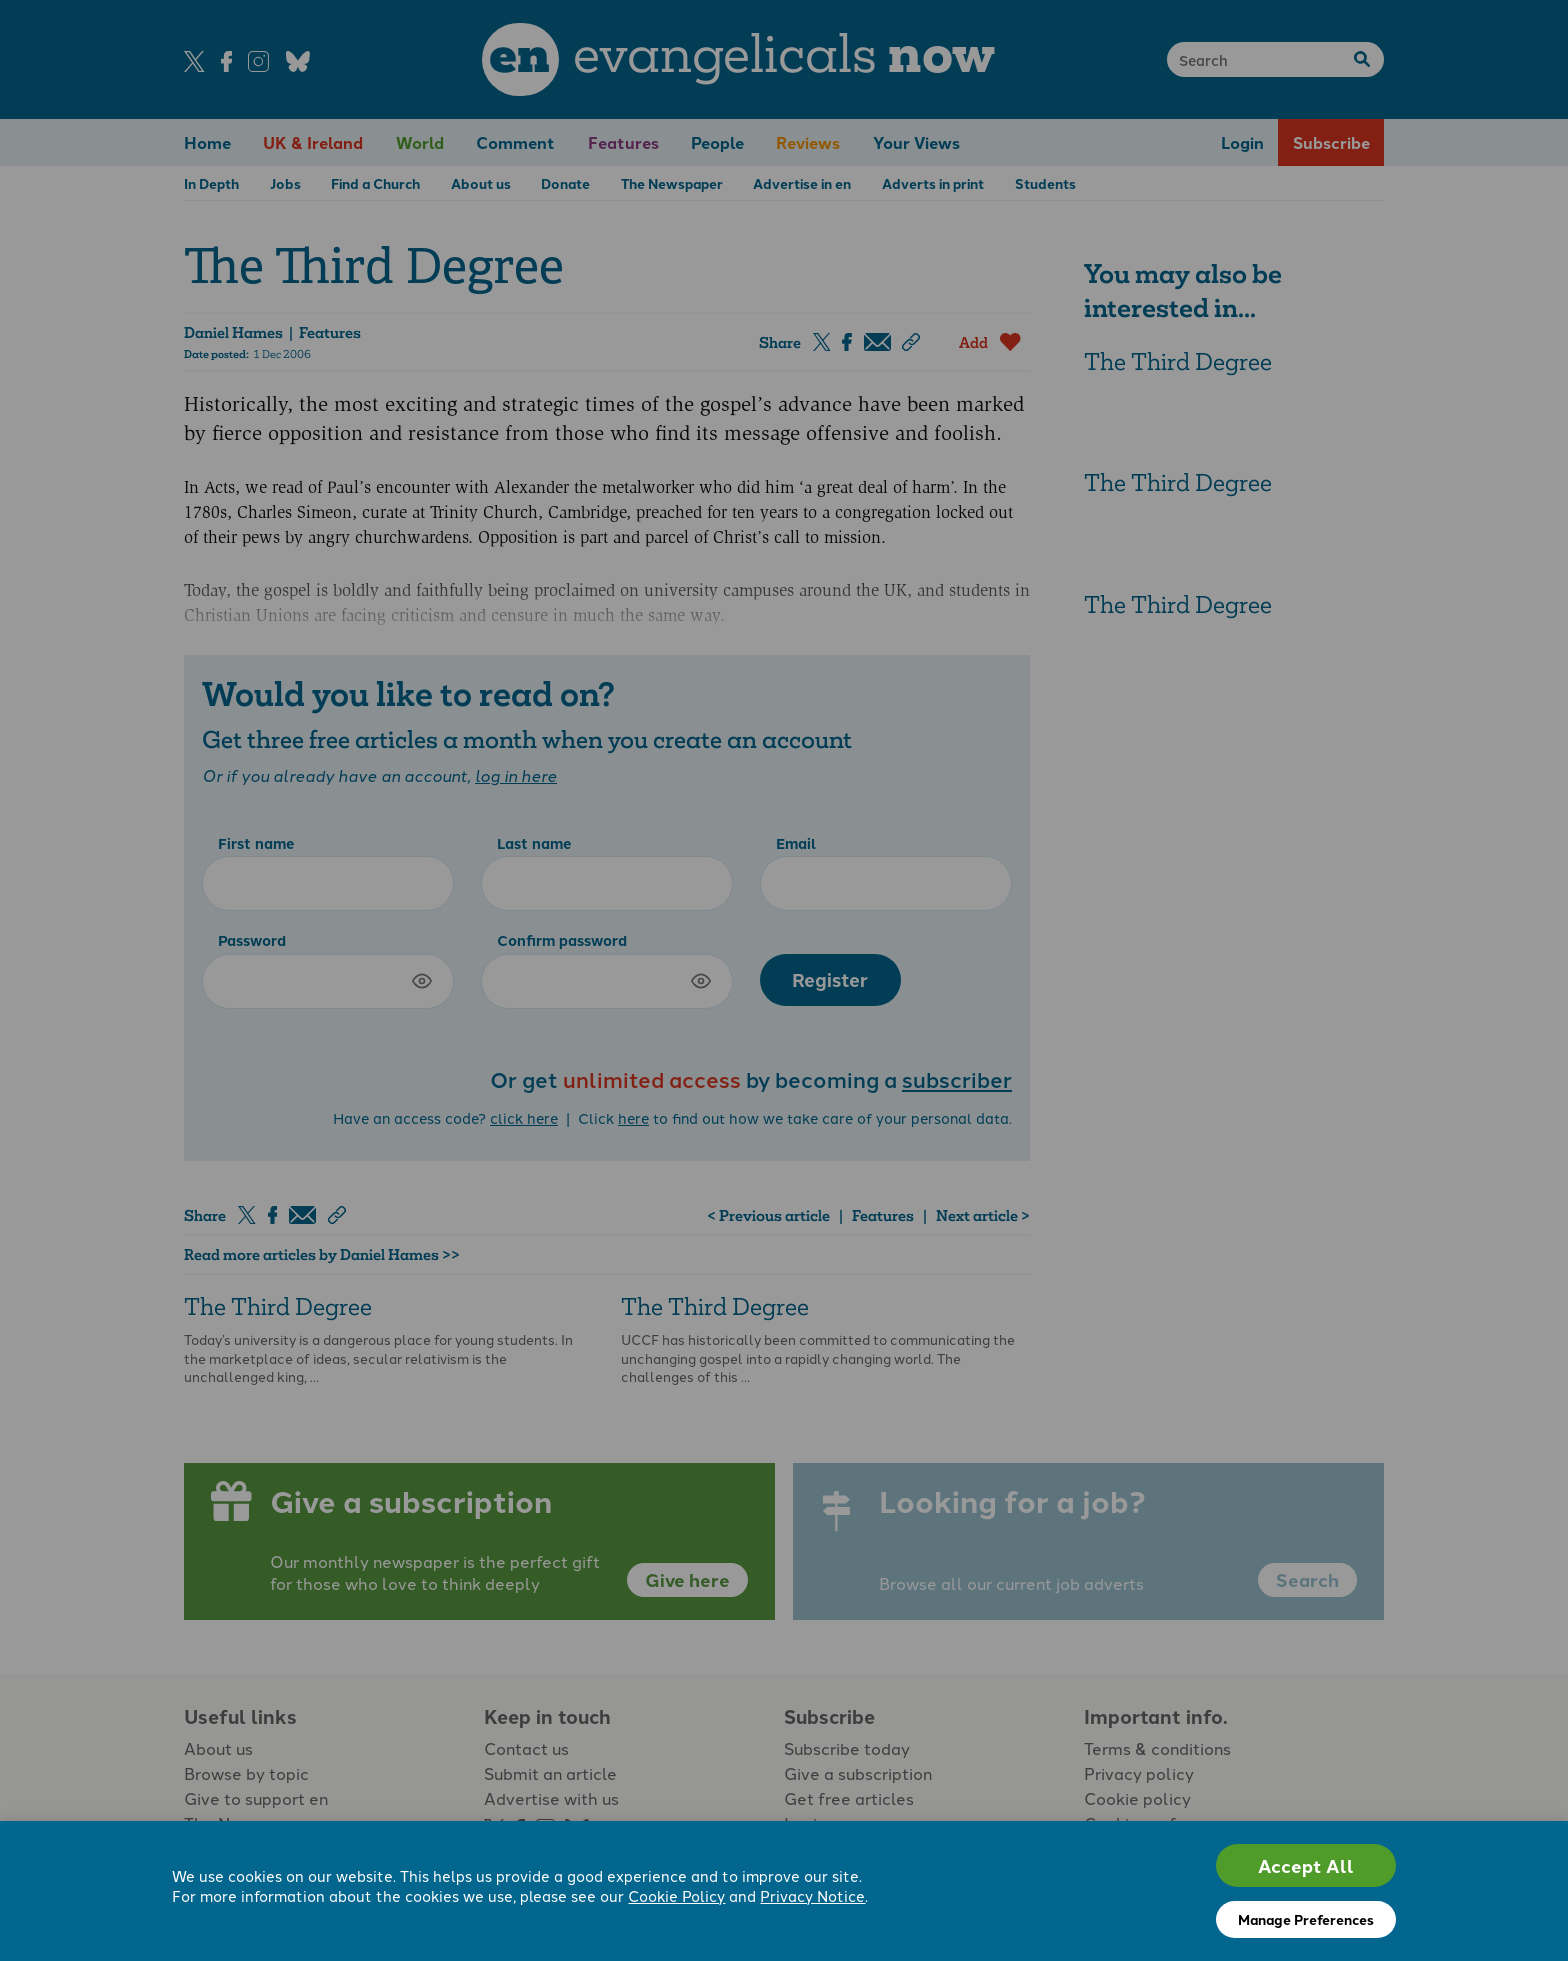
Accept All (1306, 1865)
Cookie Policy (676, 1895)
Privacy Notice (812, 1895)
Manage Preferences (1306, 1919)
